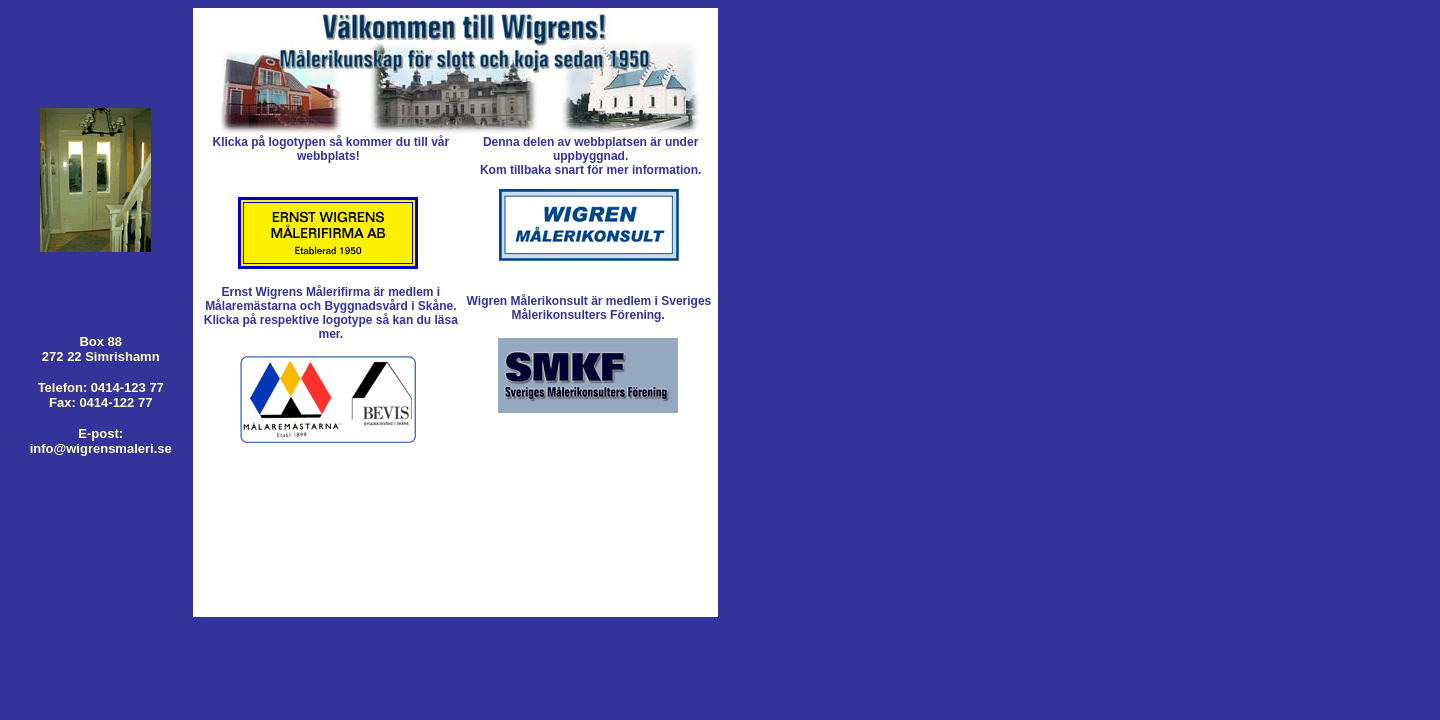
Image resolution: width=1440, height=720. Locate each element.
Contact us (42, 625)
